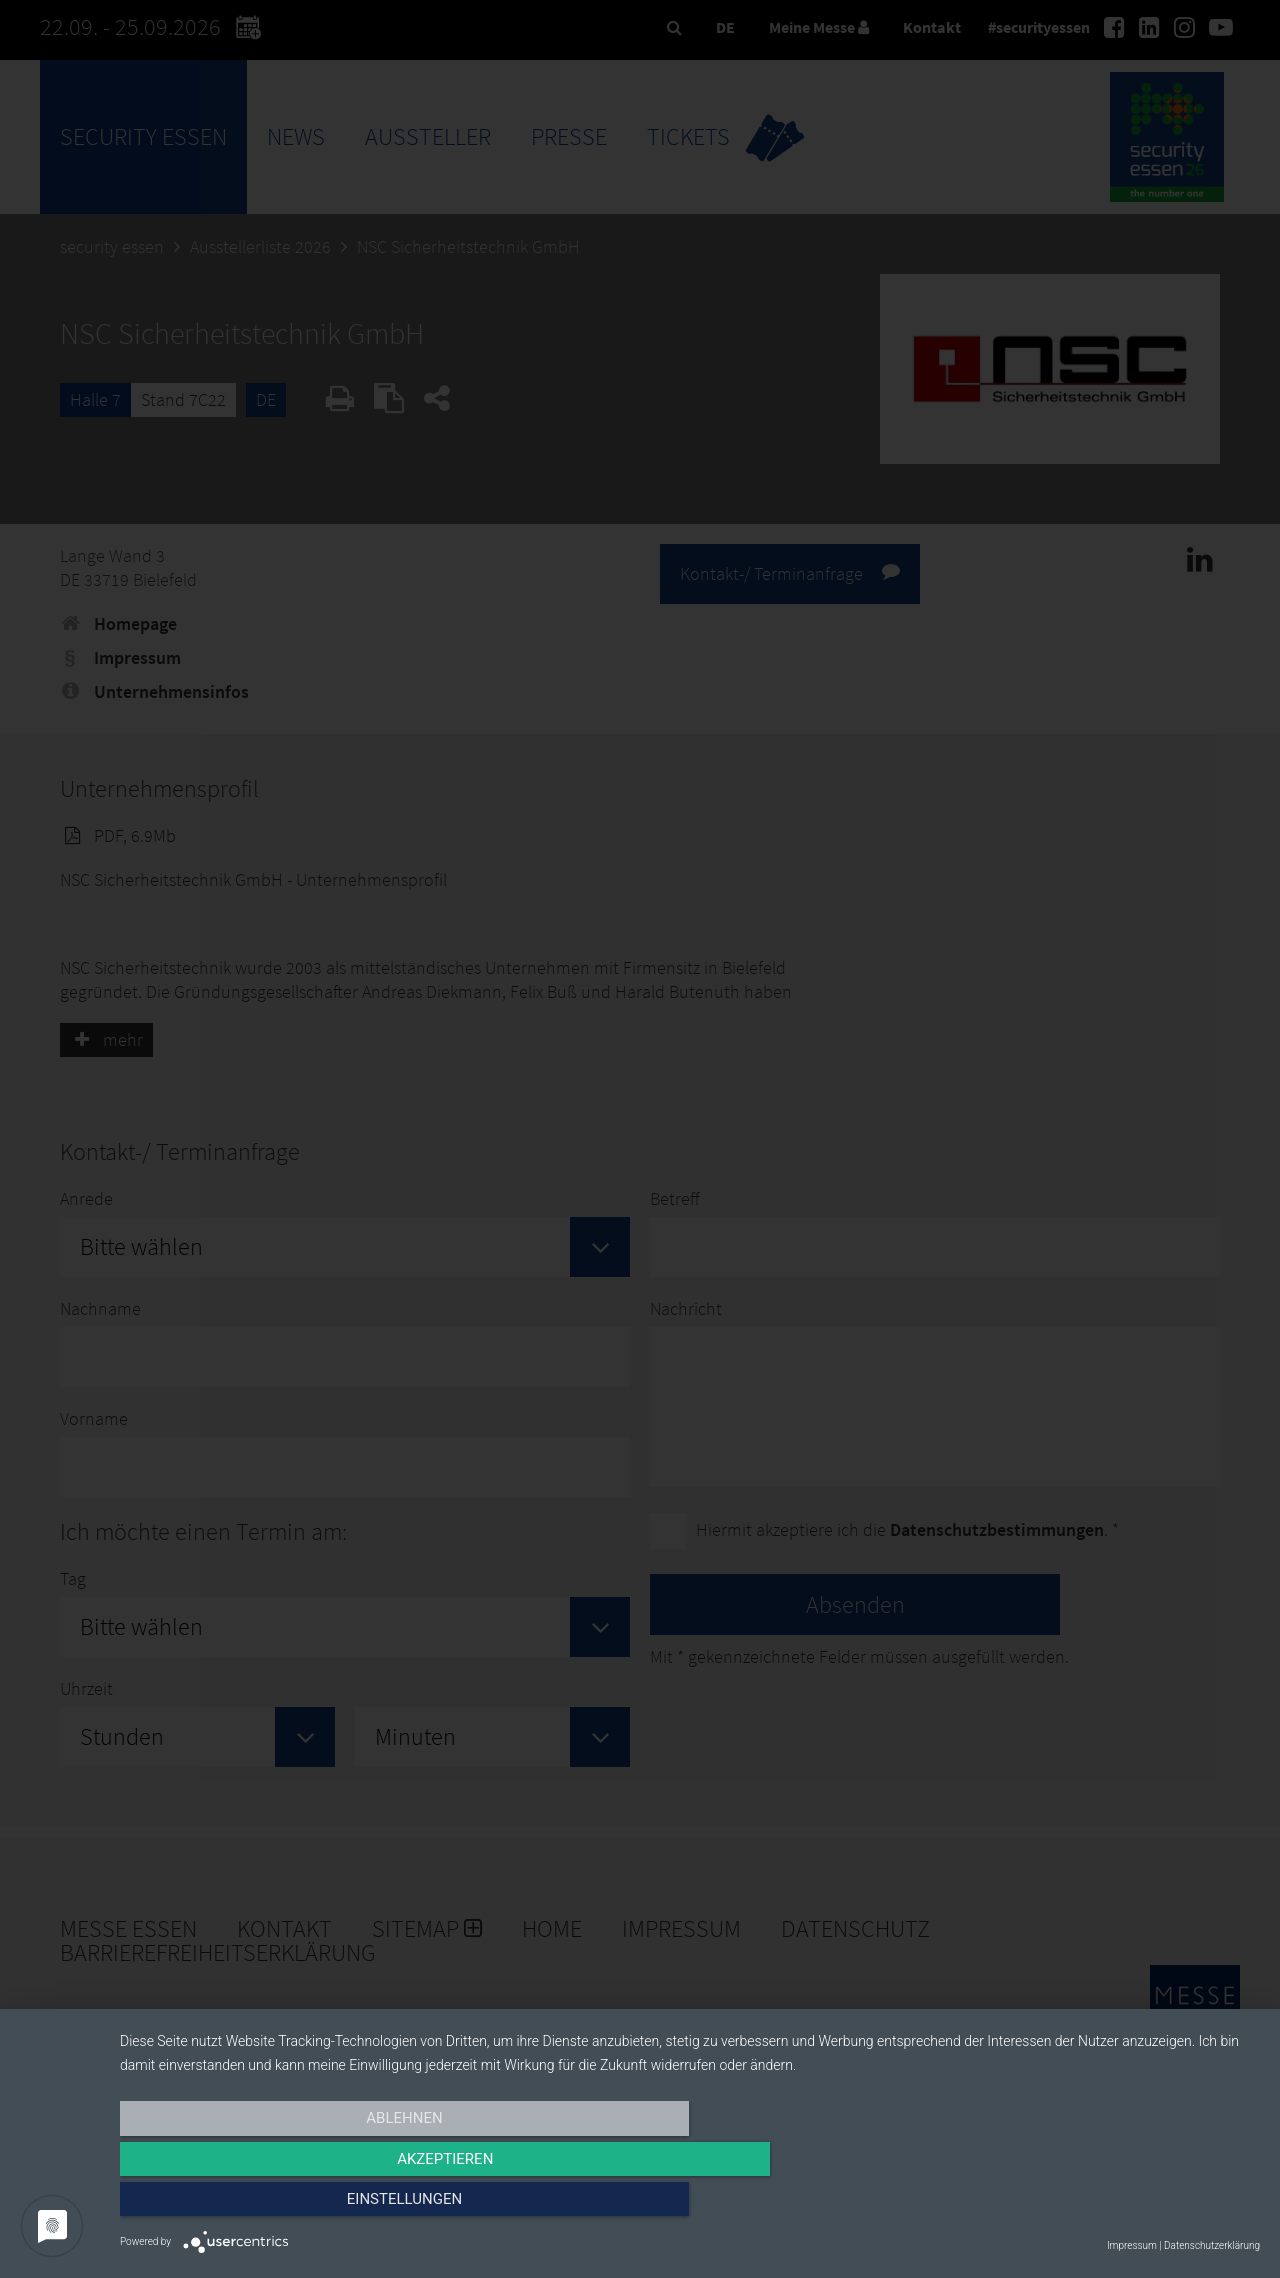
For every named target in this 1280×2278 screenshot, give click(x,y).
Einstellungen (1088, 2205)
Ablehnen (291, 2205)
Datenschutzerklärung (1212, 2245)
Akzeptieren (690, 2205)
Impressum (1132, 2245)
